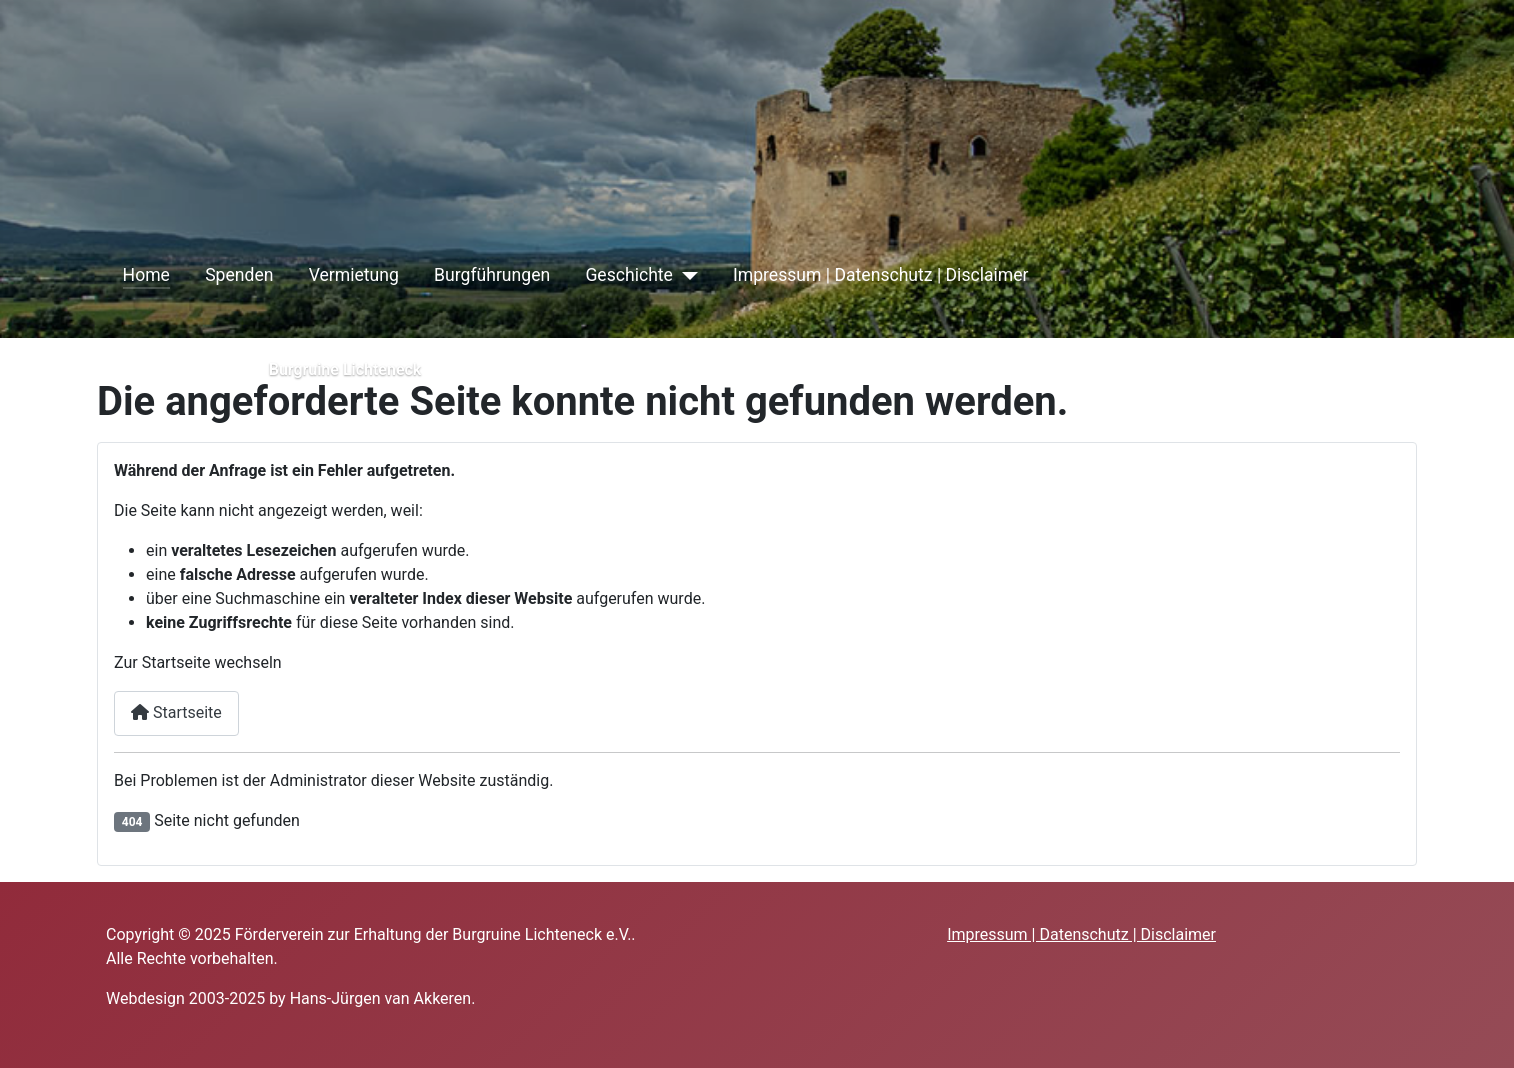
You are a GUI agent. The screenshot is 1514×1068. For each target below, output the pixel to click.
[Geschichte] (685, 275)
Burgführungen (492, 275)
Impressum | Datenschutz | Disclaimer (881, 275)
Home (146, 275)
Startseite (176, 712)
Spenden (239, 275)
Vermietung (354, 275)
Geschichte (629, 275)
